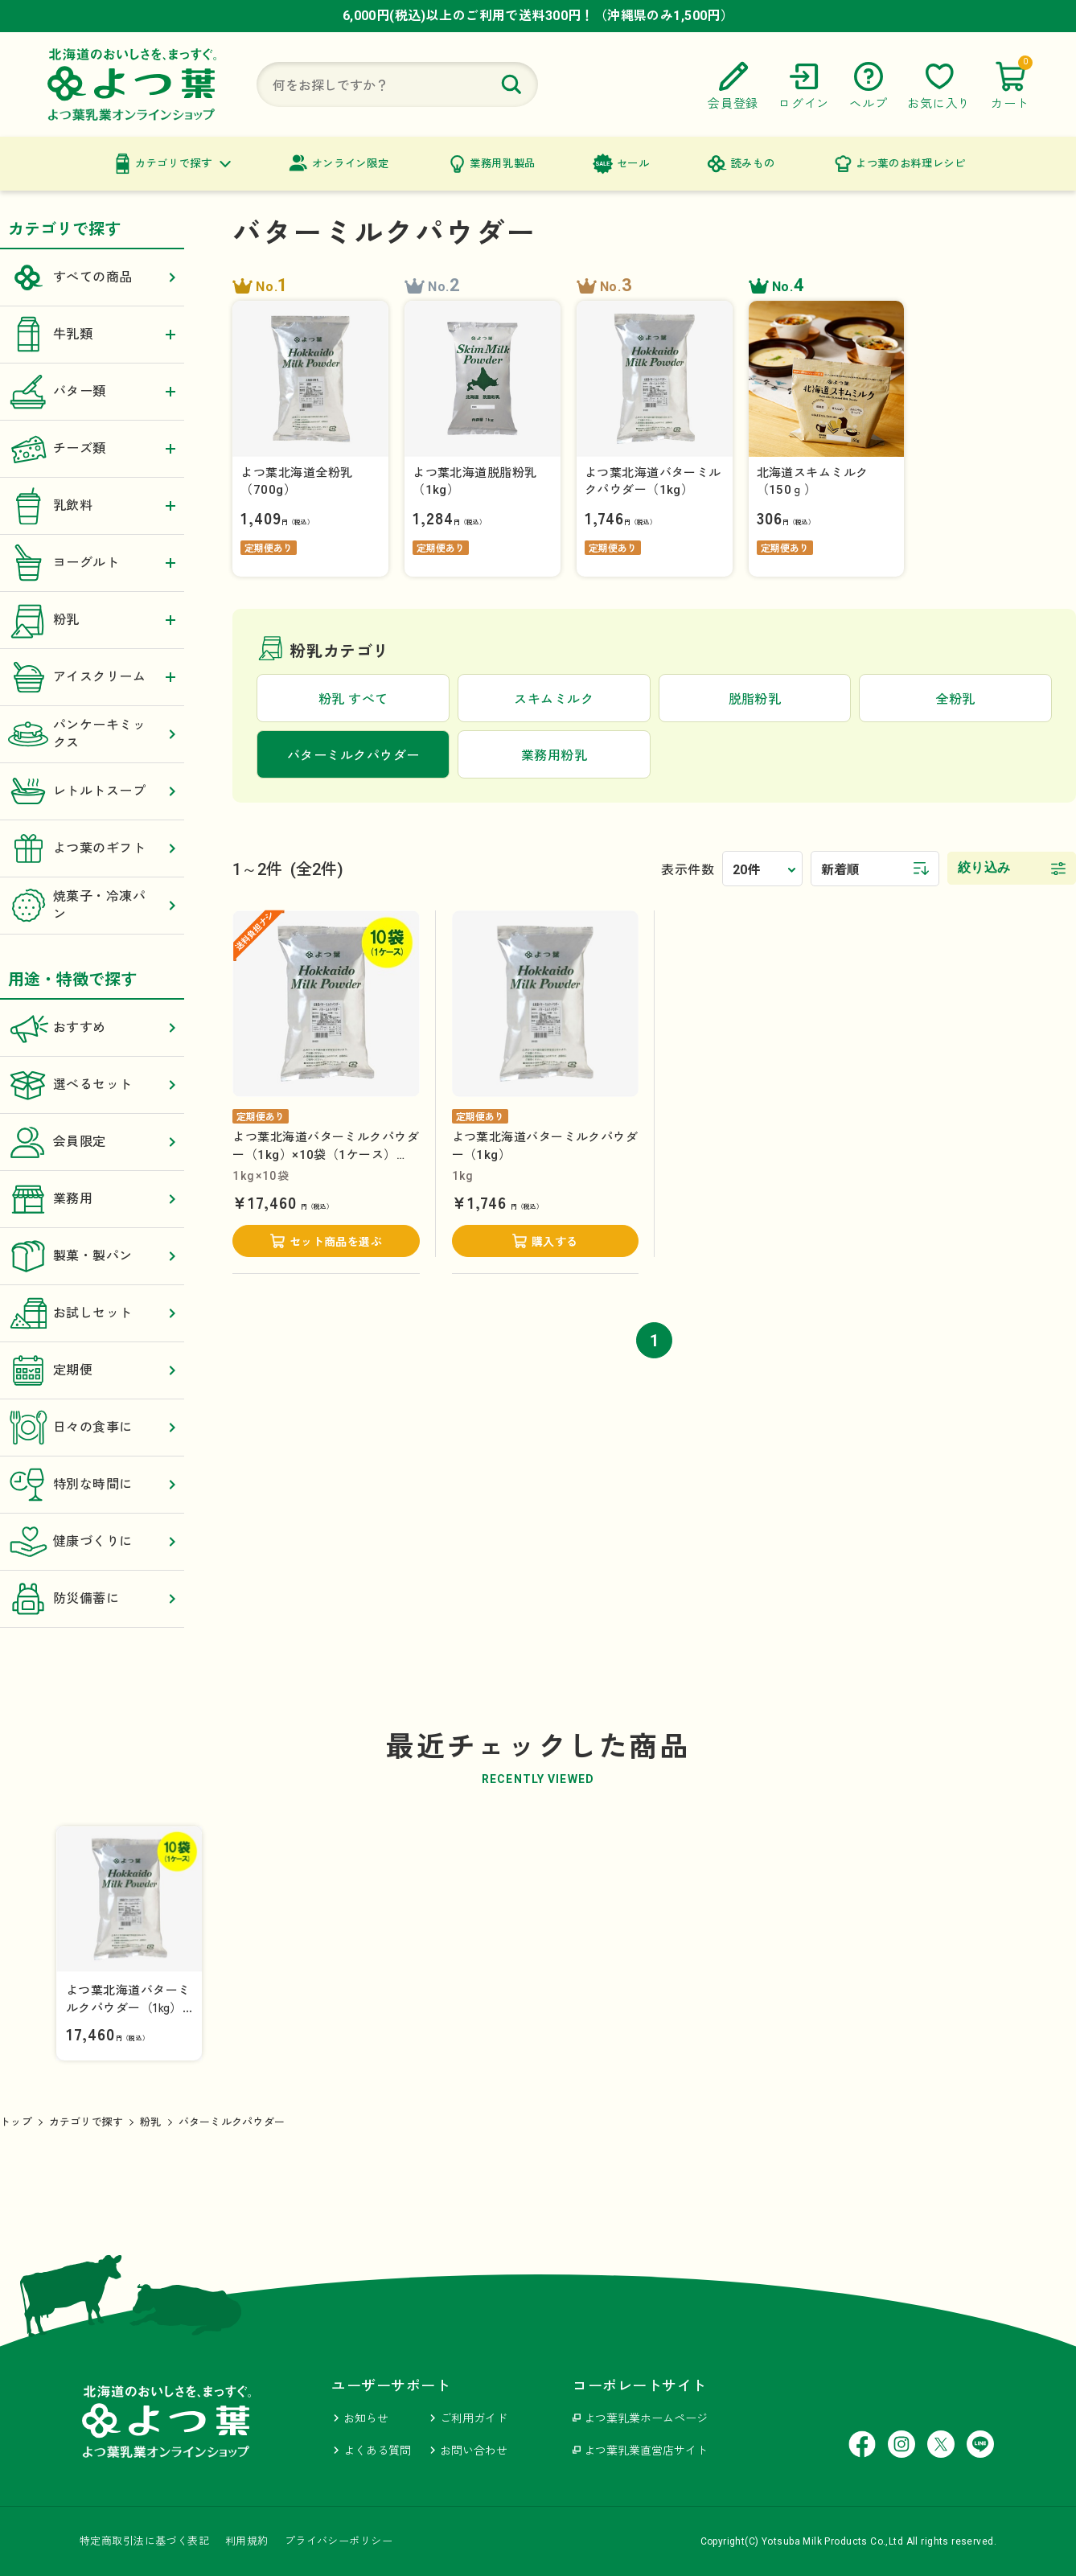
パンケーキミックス (92, 734)
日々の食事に (92, 1427)
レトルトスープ (92, 791)
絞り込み (984, 867)
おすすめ (92, 1028)
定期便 (92, 1370)
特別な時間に (92, 1485)
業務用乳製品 (503, 164)
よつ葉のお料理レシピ (911, 164)
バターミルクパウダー (232, 2122)
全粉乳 (955, 699)
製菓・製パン (92, 1256)
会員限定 (92, 1142)
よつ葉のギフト (92, 848)
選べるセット (92, 1085)
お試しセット (92, 1313)
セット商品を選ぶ (336, 1241)
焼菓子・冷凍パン (92, 905)
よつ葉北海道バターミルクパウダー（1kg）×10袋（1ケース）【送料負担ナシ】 (325, 1154)
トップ (16, 2122)
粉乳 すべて (353, 699)
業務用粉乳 (554, 755)
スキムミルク (553, 699)
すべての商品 (92, 277)
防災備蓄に (92, 1599)
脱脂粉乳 (755, 699)
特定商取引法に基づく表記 (144, 2541)
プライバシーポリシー (338, 2541)
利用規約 (247, 2541)
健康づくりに (92, 1542)
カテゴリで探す (173, 164)
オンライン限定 (350, 164)
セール (633, 164)
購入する (555, 1241)
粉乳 (151, 2122)
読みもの (753, 164)
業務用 (92, 1199)
